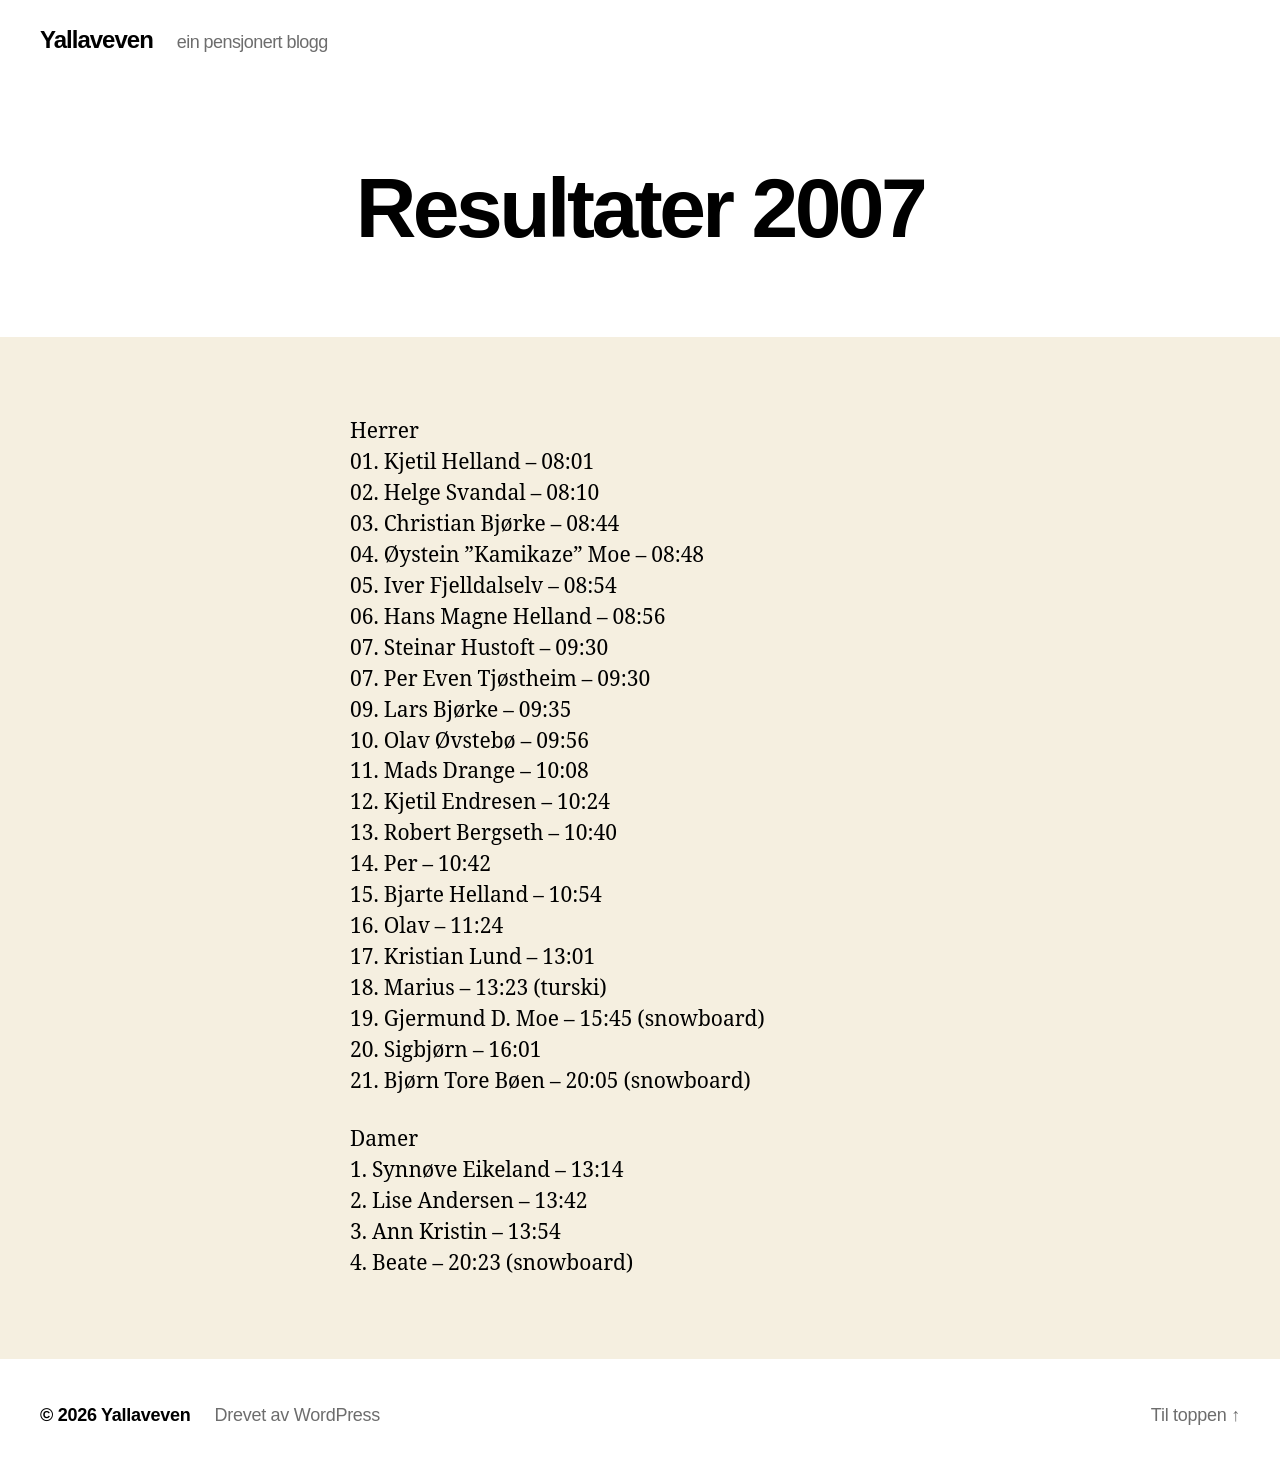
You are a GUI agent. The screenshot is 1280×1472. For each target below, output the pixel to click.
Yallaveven (96, 40)
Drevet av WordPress (297, 1415)
